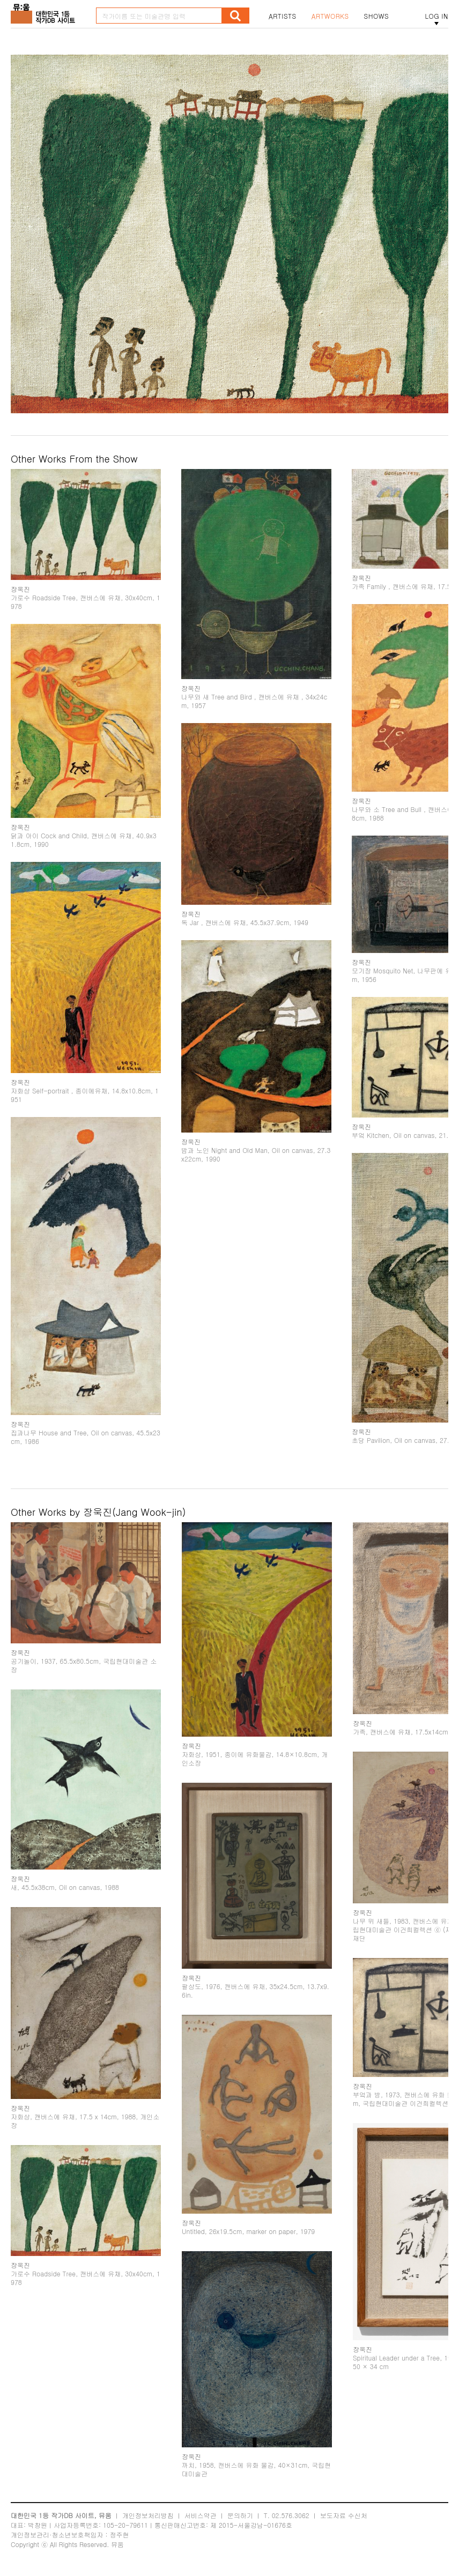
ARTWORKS (330, 16)
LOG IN (436, 16)
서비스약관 (200, 2515)
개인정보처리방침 (148, 2515)
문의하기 (240, 2515)
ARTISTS (283, 16)
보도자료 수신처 (343, 2515)
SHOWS (376, 16)
